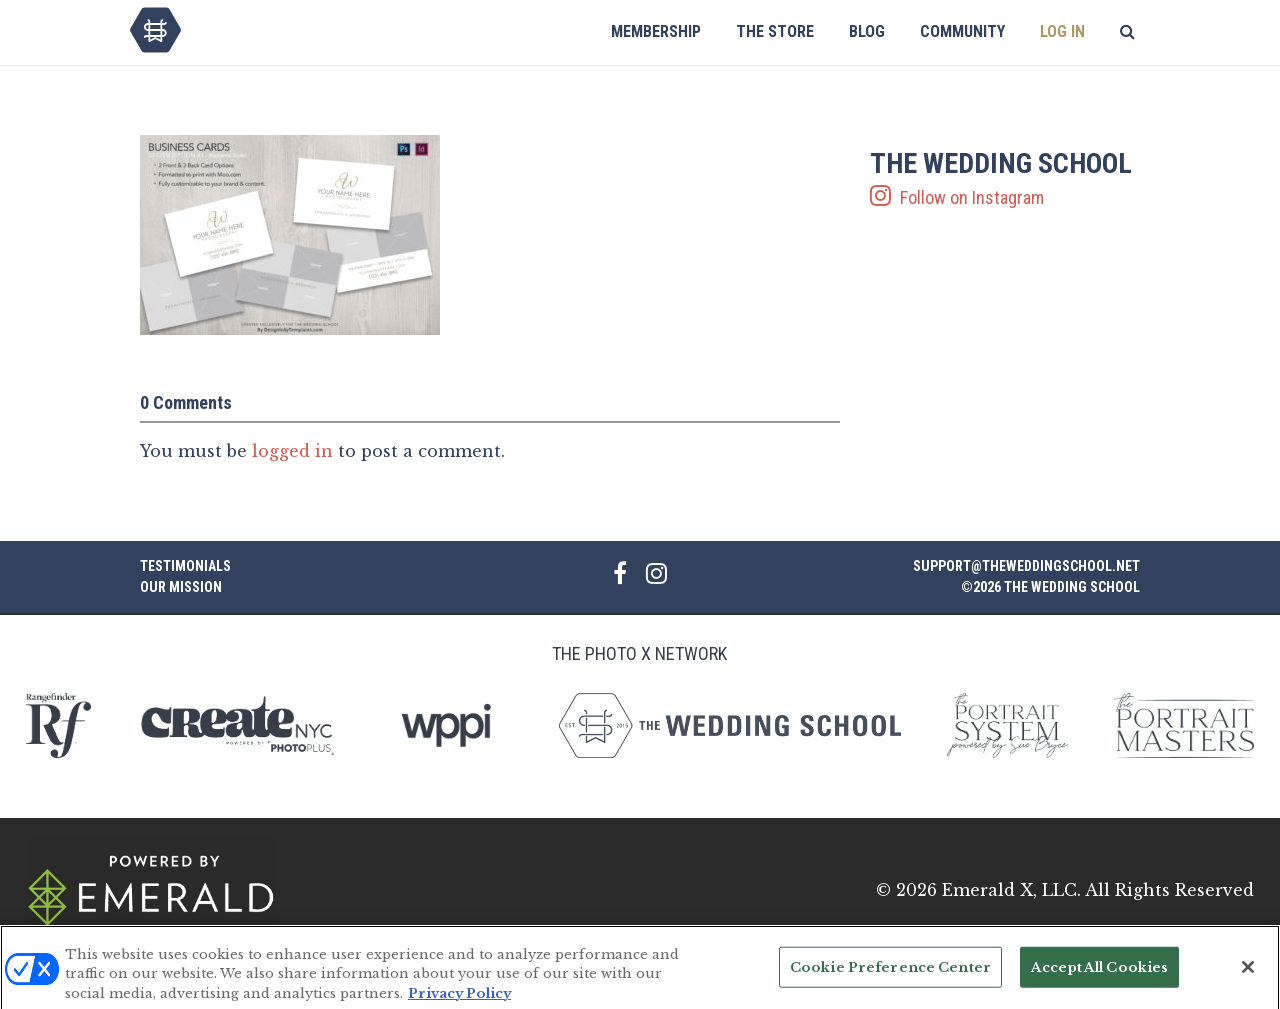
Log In (1062, 31)
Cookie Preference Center (890, 974)
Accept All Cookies (1099, 974)
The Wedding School (155, 30)
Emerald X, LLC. (1011, 890)
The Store (775, 31)
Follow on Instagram (1005, 179)
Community (962, 31)
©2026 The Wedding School (1050, 587)
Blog (867, 31)
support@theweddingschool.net (1026, 566)
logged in (292, 451)
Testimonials (185, 566)
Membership (656, 31)
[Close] (1248, 974)
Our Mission (181, 587)
